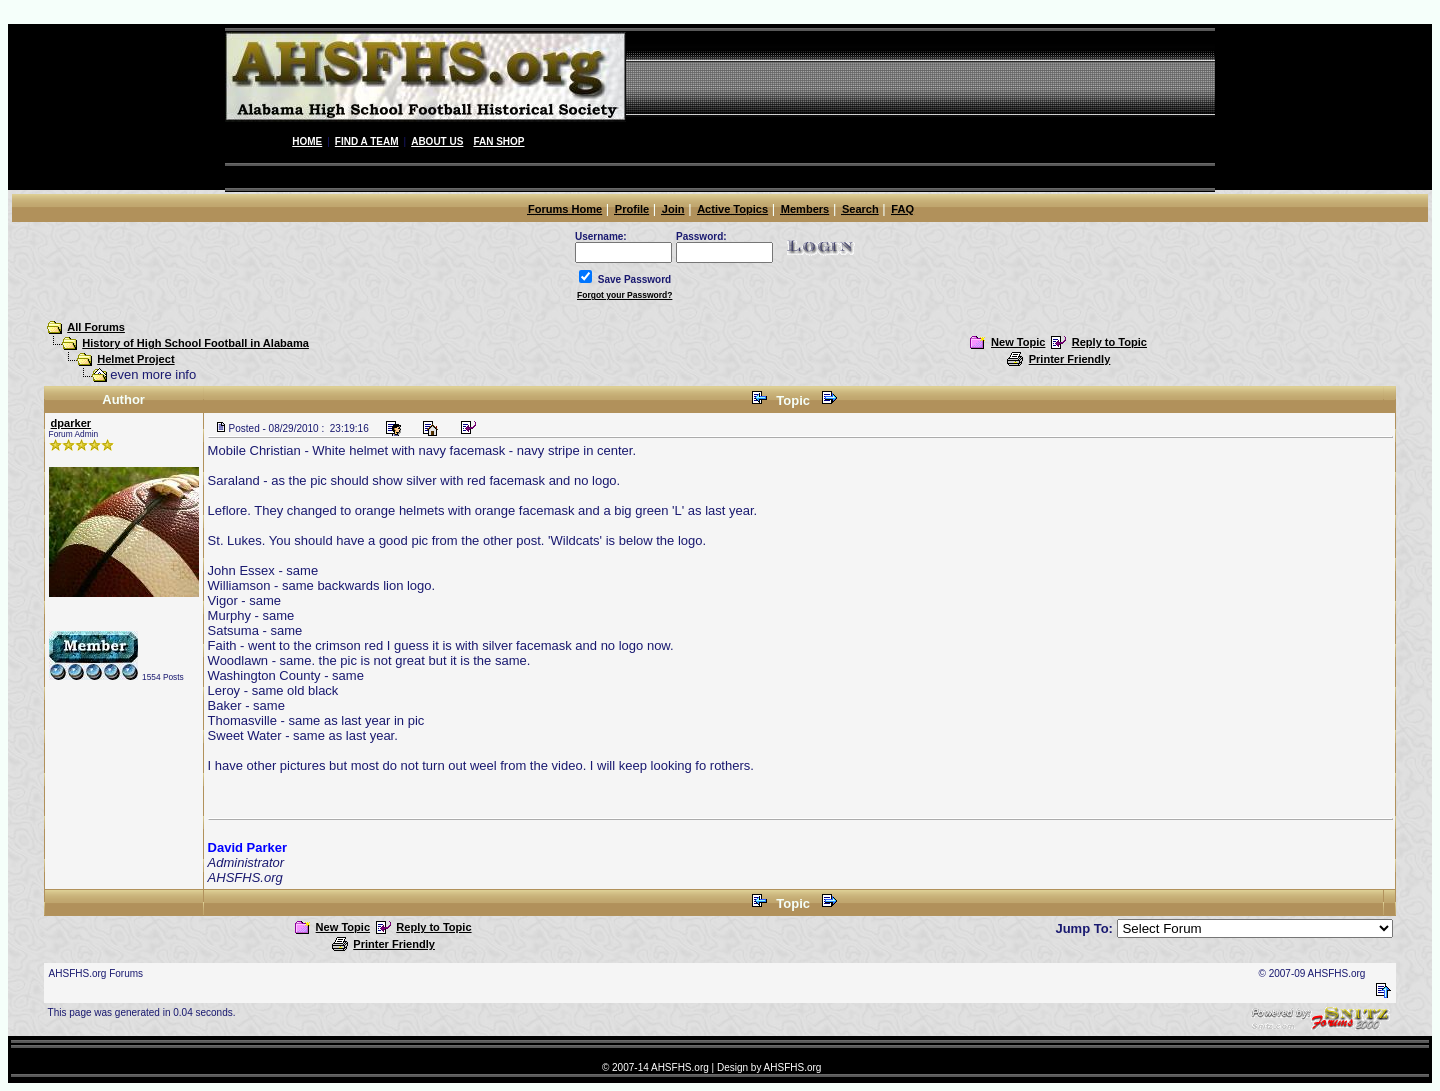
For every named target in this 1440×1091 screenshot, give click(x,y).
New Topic (1018, 342)
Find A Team (367, 141)
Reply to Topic (1109, 342)
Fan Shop (498, 141)
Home (307, 141)
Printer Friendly (1070, 359)
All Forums (96, 327)
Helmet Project (135, 359)
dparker (71, 423)
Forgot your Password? (624, 295)
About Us (437, 141)
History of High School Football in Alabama (195, 343)
